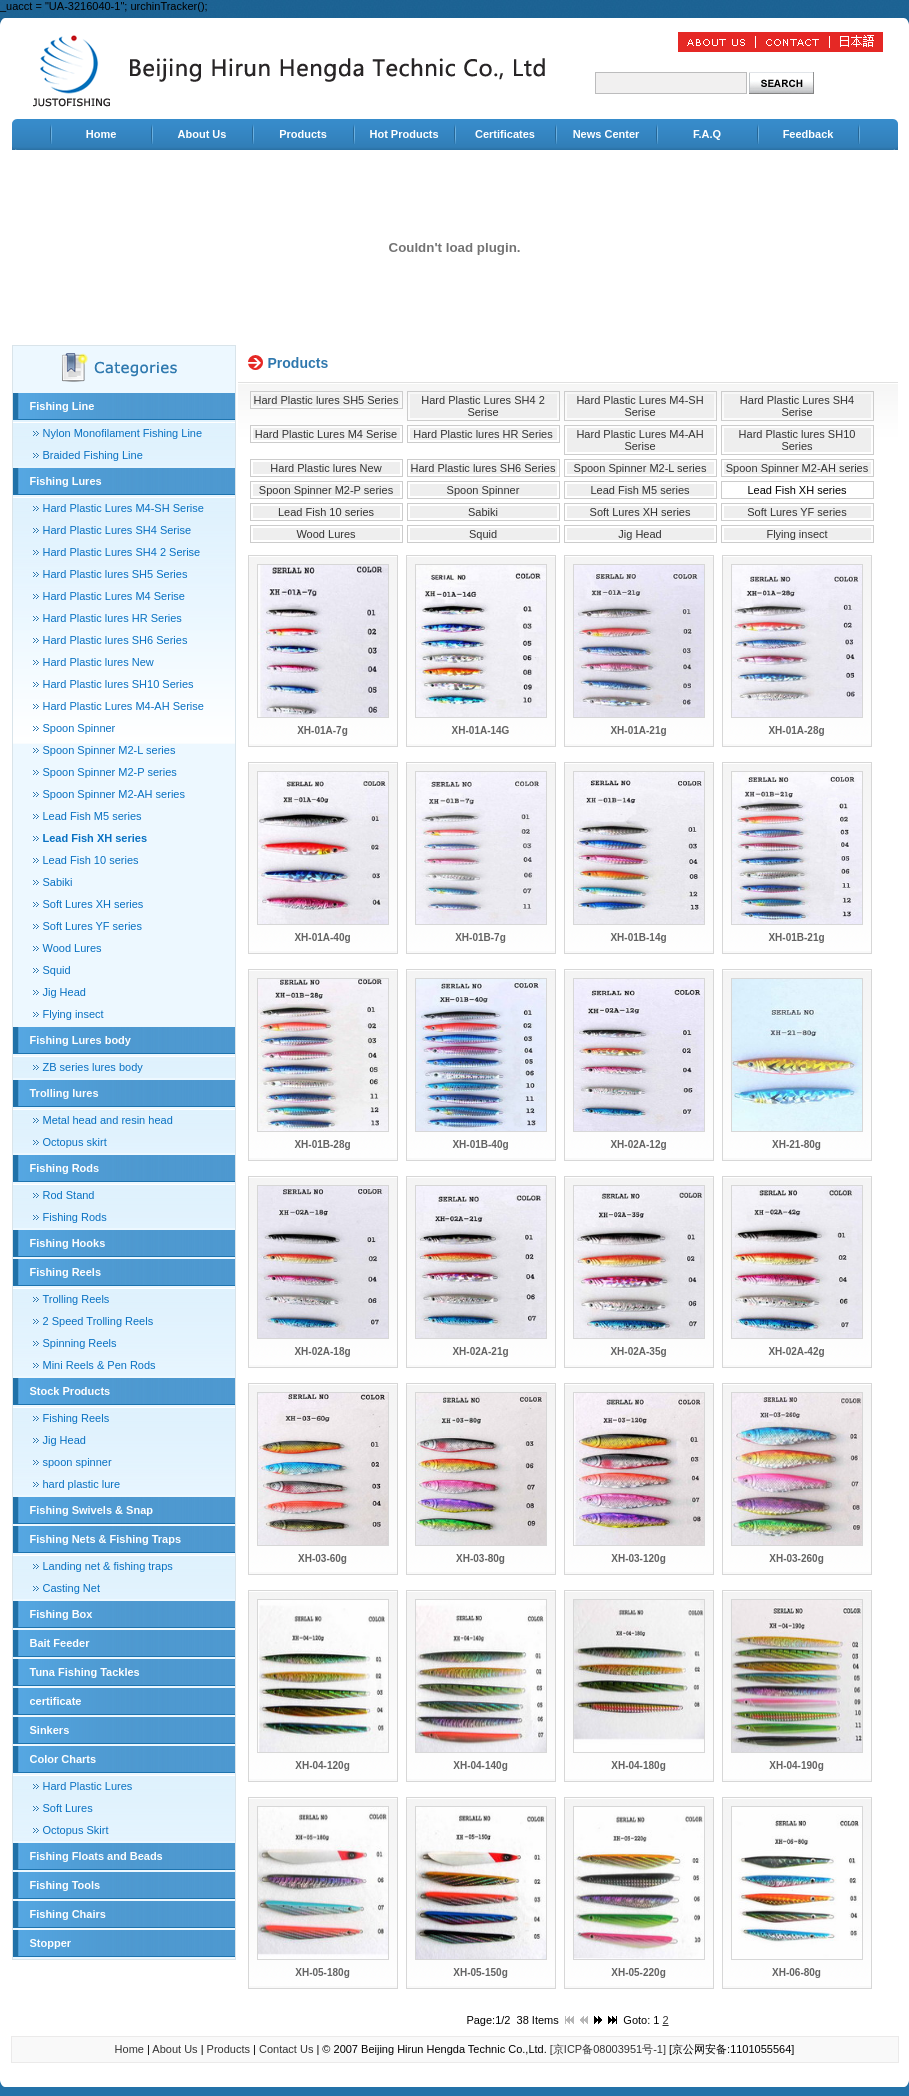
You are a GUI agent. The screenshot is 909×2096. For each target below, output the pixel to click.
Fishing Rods (65, 1168)
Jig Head (64, 992)
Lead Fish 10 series (91, 860)
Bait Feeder (60, 1643)
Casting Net (71, 1588)
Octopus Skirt (76, 1830)
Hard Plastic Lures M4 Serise (114, 596)
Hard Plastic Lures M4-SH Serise (123, 508)
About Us (202, 134)
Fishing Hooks (68, 1243)
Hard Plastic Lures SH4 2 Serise (122, 552)
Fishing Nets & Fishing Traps (106, 1539)
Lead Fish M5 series (92, 816)
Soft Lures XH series (93, 904)
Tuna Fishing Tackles (85, 1672)
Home (101, 134)
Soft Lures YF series (92, 926)
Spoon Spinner (79, 728)
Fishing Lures (66, 481)
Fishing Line (62, 406)
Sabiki (58, 882)
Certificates (505, 134)
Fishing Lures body (80, 1040)
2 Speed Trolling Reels (98, 1321)
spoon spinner (77, 1462)
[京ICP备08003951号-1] (608, 2049)
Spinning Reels (80, 1343)
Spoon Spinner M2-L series (109, 750)
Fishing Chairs (68, 1914)
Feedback (808, 134)
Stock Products (70, 1391)
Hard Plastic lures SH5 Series (115, 574)
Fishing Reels (66, 1272)
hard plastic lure (82, 1484)
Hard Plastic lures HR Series (112, 618)
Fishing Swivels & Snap (91, 1510)
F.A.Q (707, 134)
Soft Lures (68, 1808)
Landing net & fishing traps (108, 1566)
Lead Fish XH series (95, 838)
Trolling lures (64, 1093)
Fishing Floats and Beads (96, 1856)
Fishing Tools (65, 1885)
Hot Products (403, 134)
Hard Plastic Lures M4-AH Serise (123, 706)
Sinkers (50, 1730)
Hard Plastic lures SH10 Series (118, 684)
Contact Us (286, 2049)
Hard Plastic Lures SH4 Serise (117, 530)
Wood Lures (72, 948)
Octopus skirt (75, 1142)
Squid (57, 970)
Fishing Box (61, 1614)
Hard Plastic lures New (98, 662)
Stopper (51, 1943)
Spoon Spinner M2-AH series (114, 794)
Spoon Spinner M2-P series (110, 772)
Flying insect (73, 1014)
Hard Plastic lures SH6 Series (115, 640)
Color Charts (63, 1759)
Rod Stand (69, 1195)
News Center (606, 134)
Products (303, 134)
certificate (56, 1701)
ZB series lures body (93, 1067)
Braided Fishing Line (93, 455)
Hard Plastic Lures (88, 1786)
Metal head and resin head (108, 1120)
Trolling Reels (76, 1299)
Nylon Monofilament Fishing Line (123, 433)
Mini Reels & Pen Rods (99, 1365)
